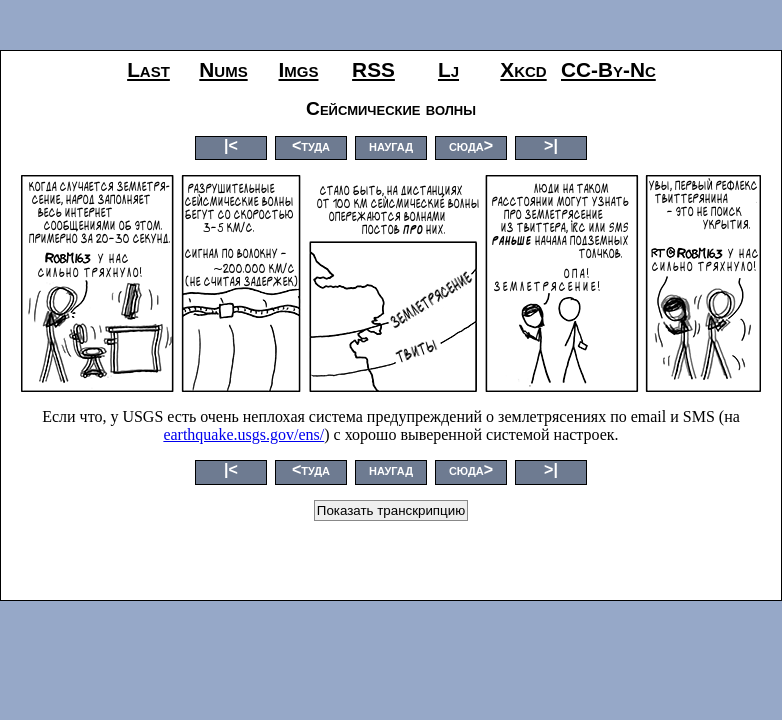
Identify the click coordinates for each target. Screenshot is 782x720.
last (148, 69)
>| (551, 145)
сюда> (471, 145)
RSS (373, 69)
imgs (299, 69)
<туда (311, 145)
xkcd (523, 69)
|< (231, 145)
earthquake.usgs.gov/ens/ (243, 434)
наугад (391, 145)
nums (223, 69)
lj (448, 69)
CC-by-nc (608, 69)
